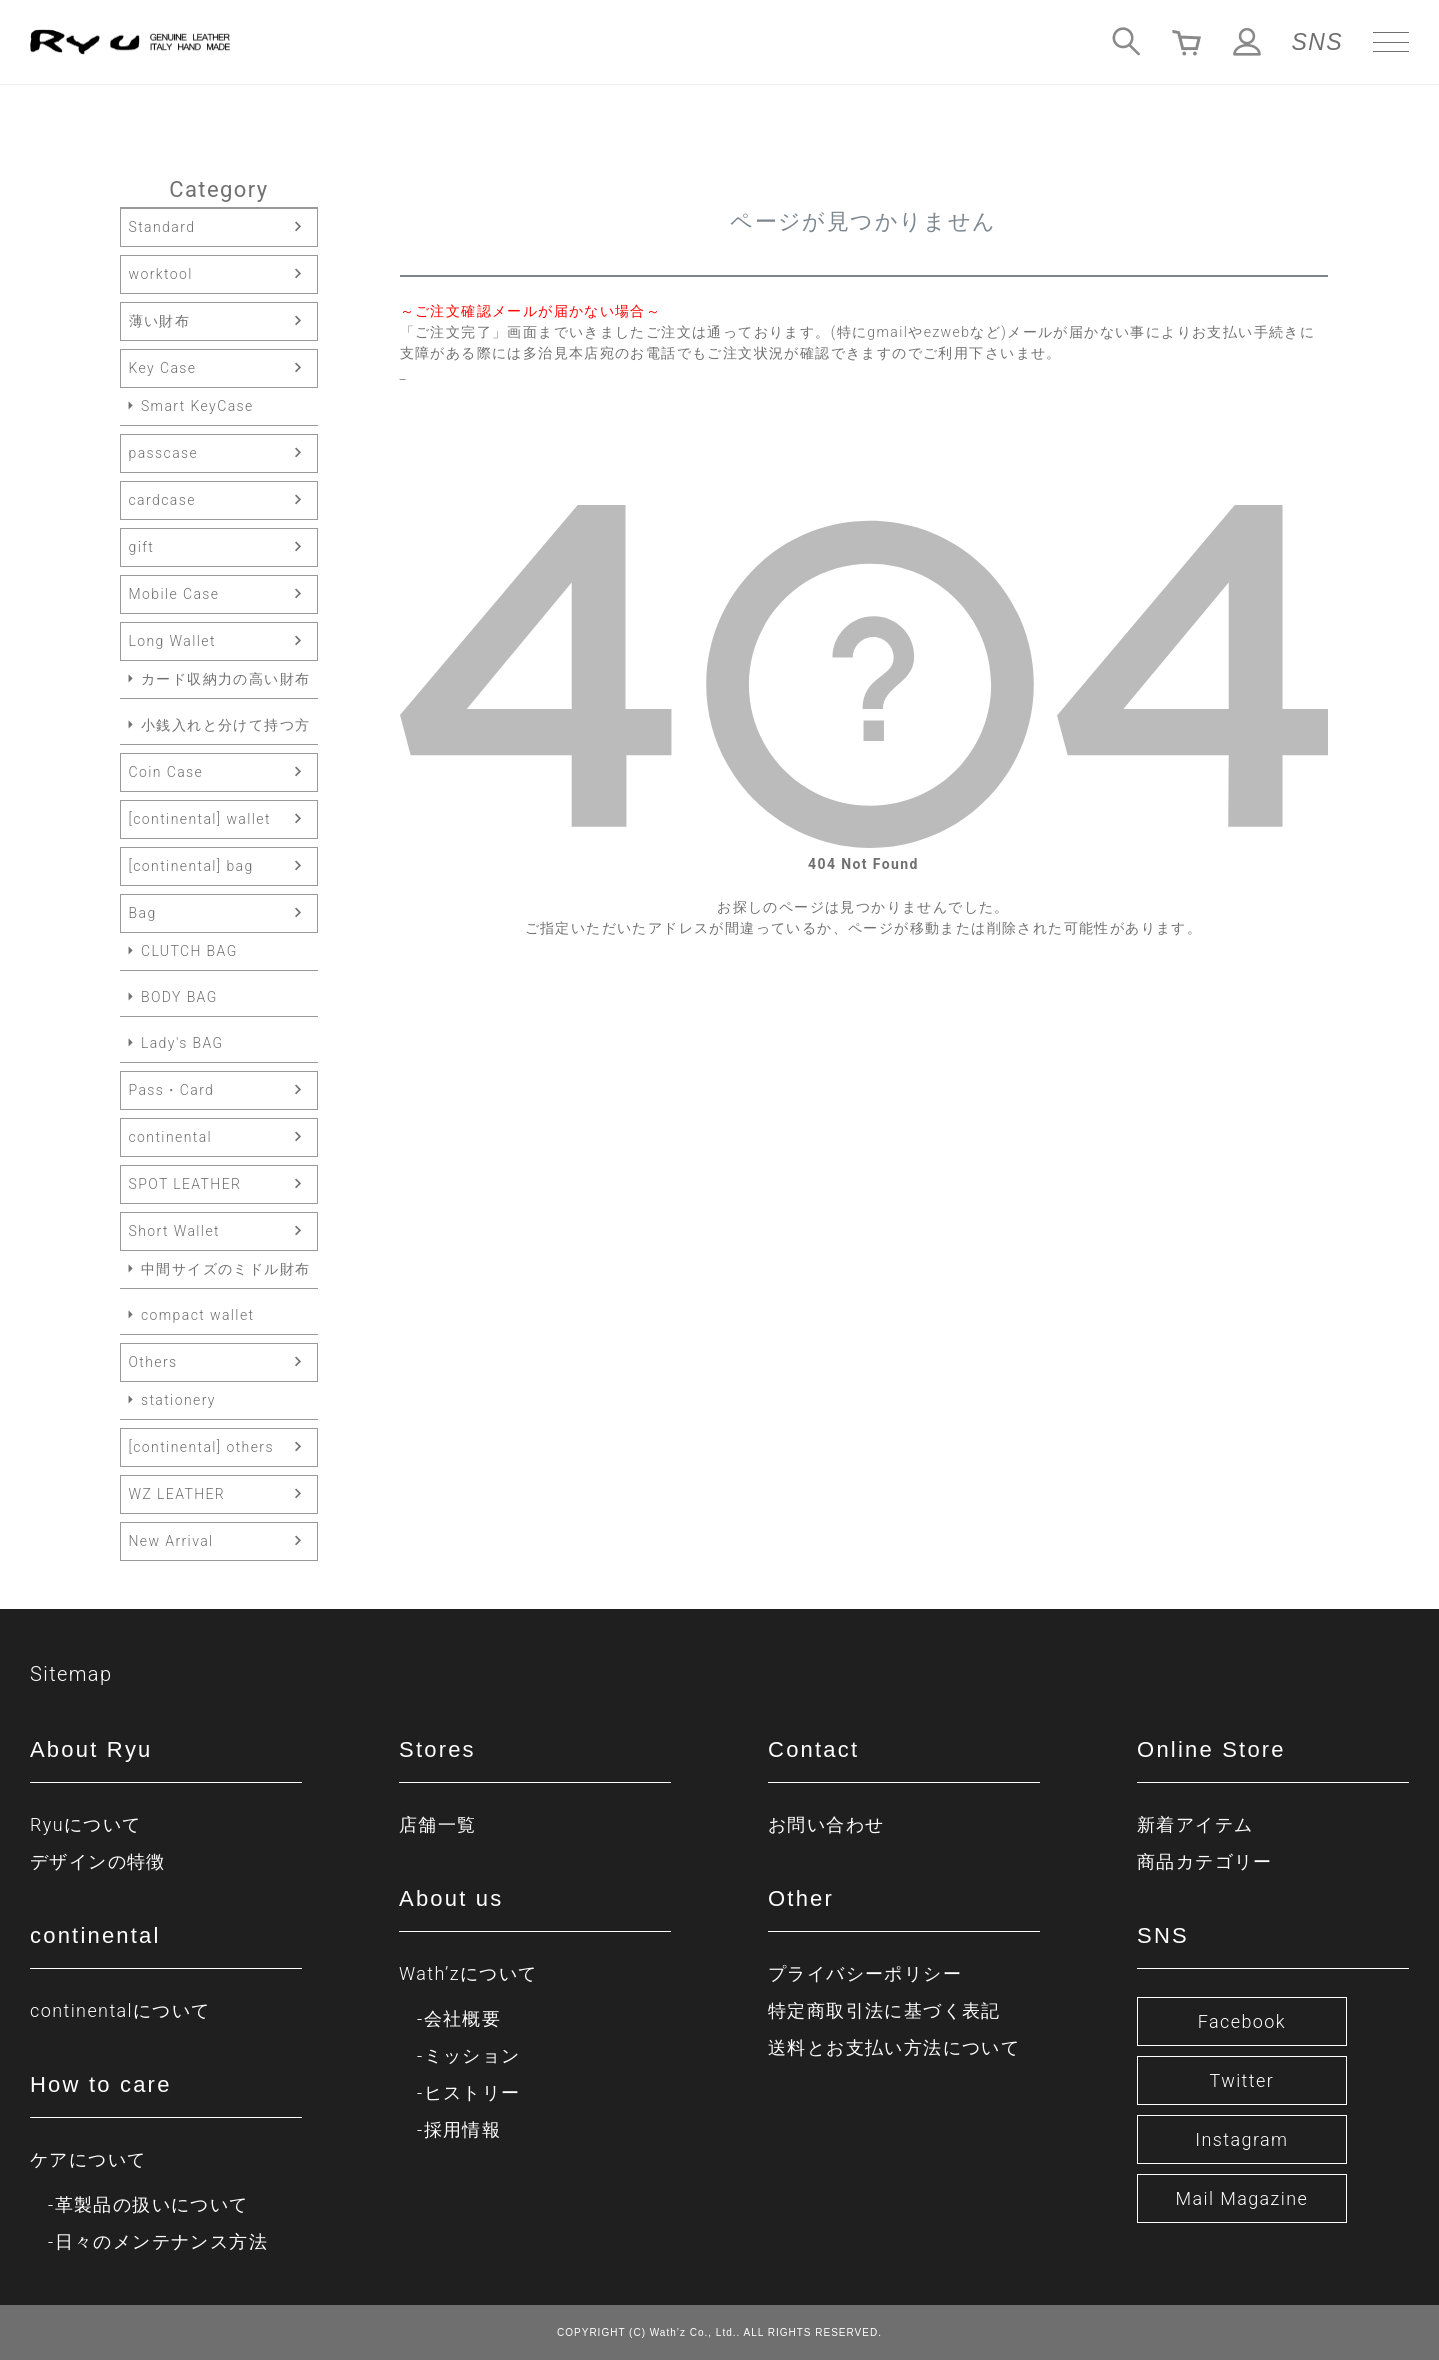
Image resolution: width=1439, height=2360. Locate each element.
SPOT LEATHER (185, 1184)
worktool (161, 274)
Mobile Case (174, 594)
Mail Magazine (1241, 2198)
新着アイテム (1195, 1824)
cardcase (162, 500)
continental (171, 1137)
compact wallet (198, 1315)
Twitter (1242, 2080)
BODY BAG (179, 997)
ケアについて (88, 2159)
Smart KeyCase (197, 406)
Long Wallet (172, 641)
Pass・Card (172, 1090)
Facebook (1242, 2021)
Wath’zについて (468, 1973)
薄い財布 (160, 321)
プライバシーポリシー (865, 1973)
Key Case (163, 368)
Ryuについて (86, 1824)
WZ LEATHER (177, 1494)
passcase (164, 453)
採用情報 (463, 2129)
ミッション (472, 2055)
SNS (1318, 42)
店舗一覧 (438, 1824)
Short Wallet (174, 1231)
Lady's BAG (182, 1043)
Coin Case (166, 772)
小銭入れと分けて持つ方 (225, 725)
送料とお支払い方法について (894, 2047)
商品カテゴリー (1205, 1861)
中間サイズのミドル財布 (225, 1269)
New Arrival (171, 1541)
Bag (143, 913)
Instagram (1241, 2139)
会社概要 (463, 2018)
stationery (178, 1400)
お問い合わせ (826, 1824)
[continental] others (201, 1447)
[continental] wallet (200, 819)
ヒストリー (472, 2092)
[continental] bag (191, 866)
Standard (162, 227)
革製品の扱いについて (152, 2204)
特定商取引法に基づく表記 (884, 2010)
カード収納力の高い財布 (225, 679)
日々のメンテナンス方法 (161, 2241)
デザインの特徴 (98, 1861)
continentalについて (120, 2010)
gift (142, 547)
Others (153, 1362)
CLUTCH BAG (189, 951)
